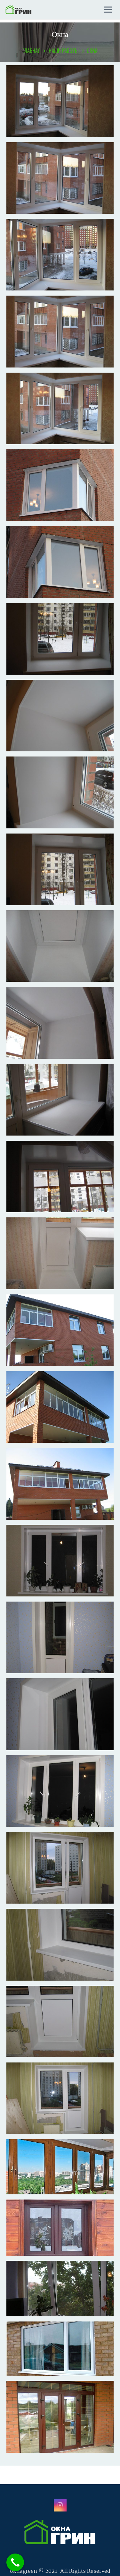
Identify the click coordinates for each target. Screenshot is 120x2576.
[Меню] (108, 10)
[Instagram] (60, 2505)
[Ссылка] (18, 9)
